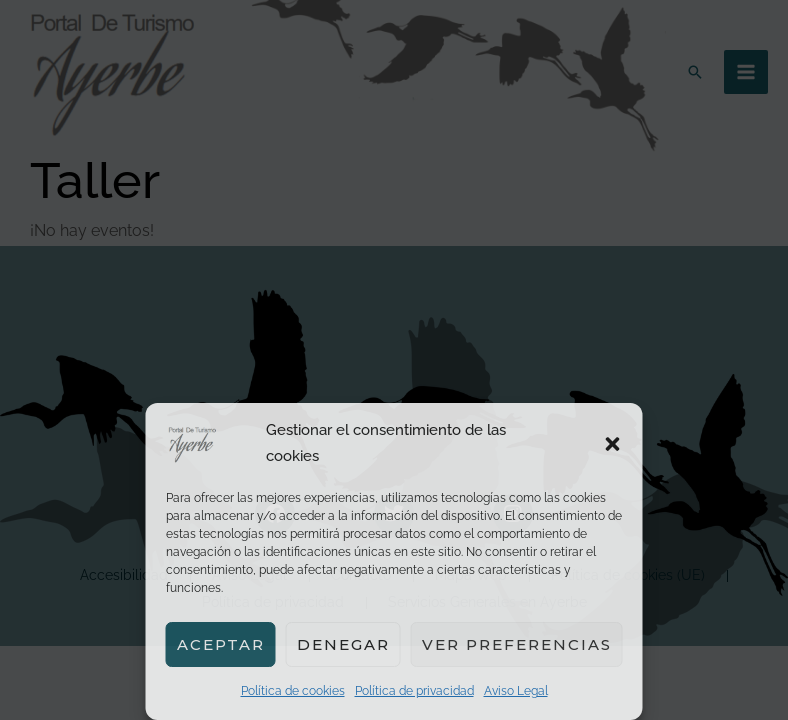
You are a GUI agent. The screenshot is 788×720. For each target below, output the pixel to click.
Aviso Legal (516, 691)
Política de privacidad (414, 691)
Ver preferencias (517, 644)
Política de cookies (293, 691)
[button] (613, 444)
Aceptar (221, 644)
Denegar (343, 644)
